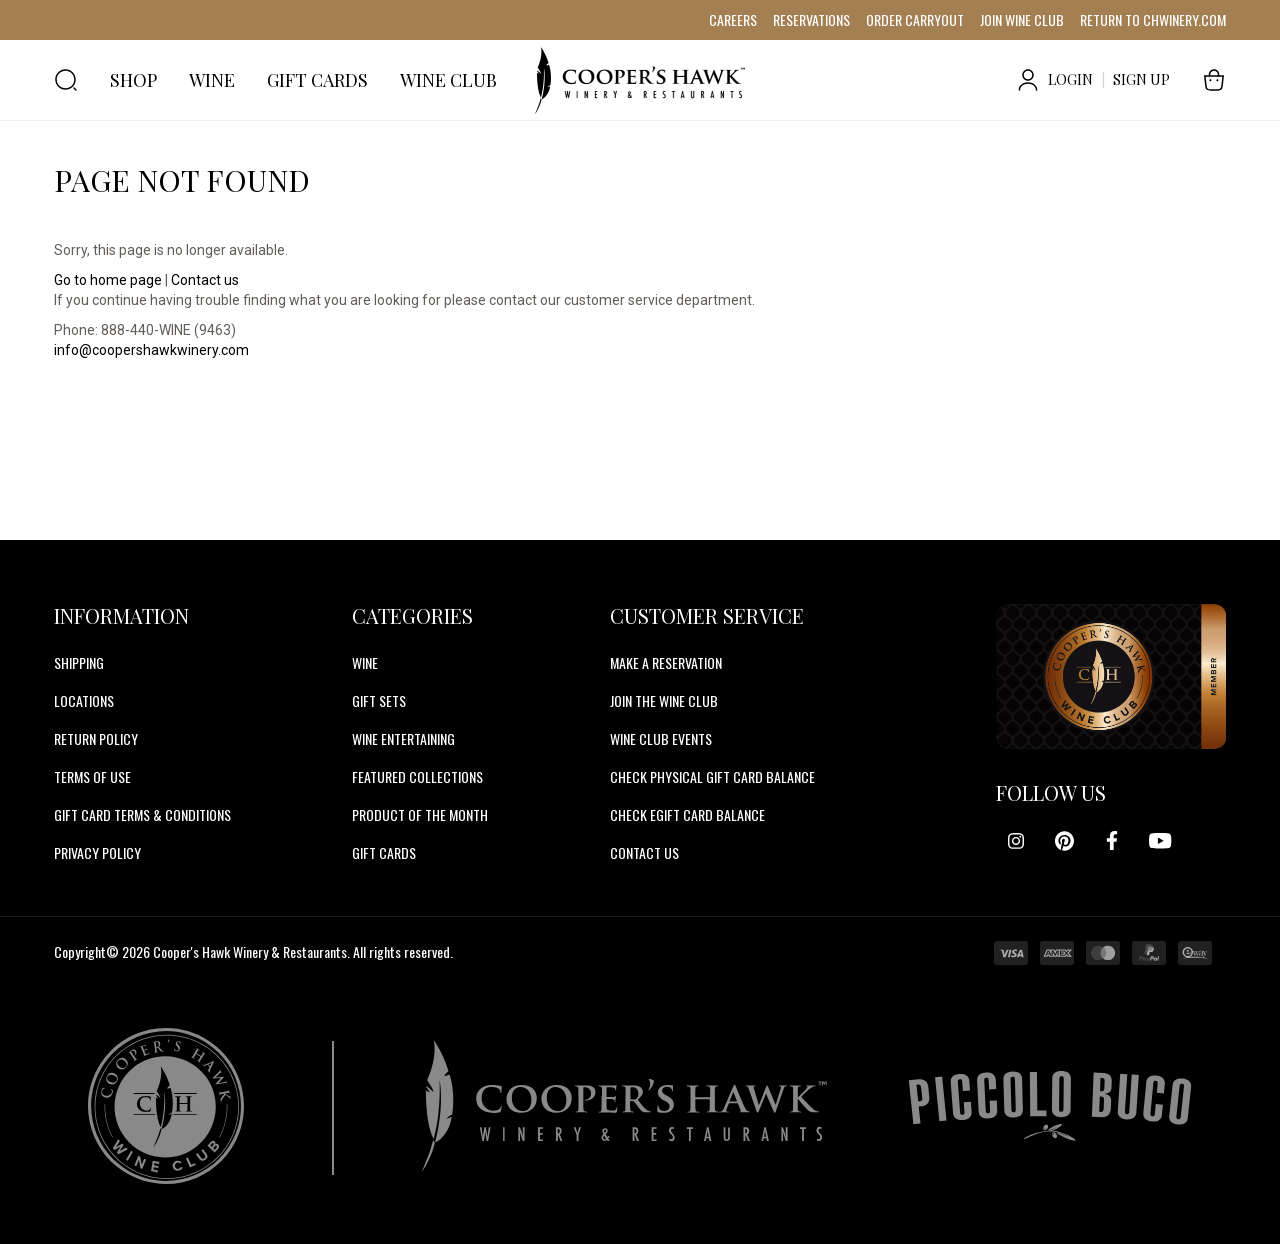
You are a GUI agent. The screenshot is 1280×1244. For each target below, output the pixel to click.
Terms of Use (92, 776)
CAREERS (733, 19)
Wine (365, 662)
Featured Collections (417, 776)
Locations (84, 700)
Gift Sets (379, 700)
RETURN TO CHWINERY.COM (1153, 19)
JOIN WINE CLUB (1022, 19)
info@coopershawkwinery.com (151, 350)
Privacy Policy (97, 852)
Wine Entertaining (403, 738)
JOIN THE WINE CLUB (664, 700)
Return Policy (96, 738)
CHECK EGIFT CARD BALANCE (687, 814)
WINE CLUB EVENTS (661, 738)
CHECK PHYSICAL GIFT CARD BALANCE (712, 776)
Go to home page (108, 280)
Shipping (79, 662)
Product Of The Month (420, 814)
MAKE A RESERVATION (666, 662)
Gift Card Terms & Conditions (142, 814)
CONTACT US (644, 852)
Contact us (205, 280)
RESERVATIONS (811, 19)
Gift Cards (384, 852)
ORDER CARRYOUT (915, 19)
